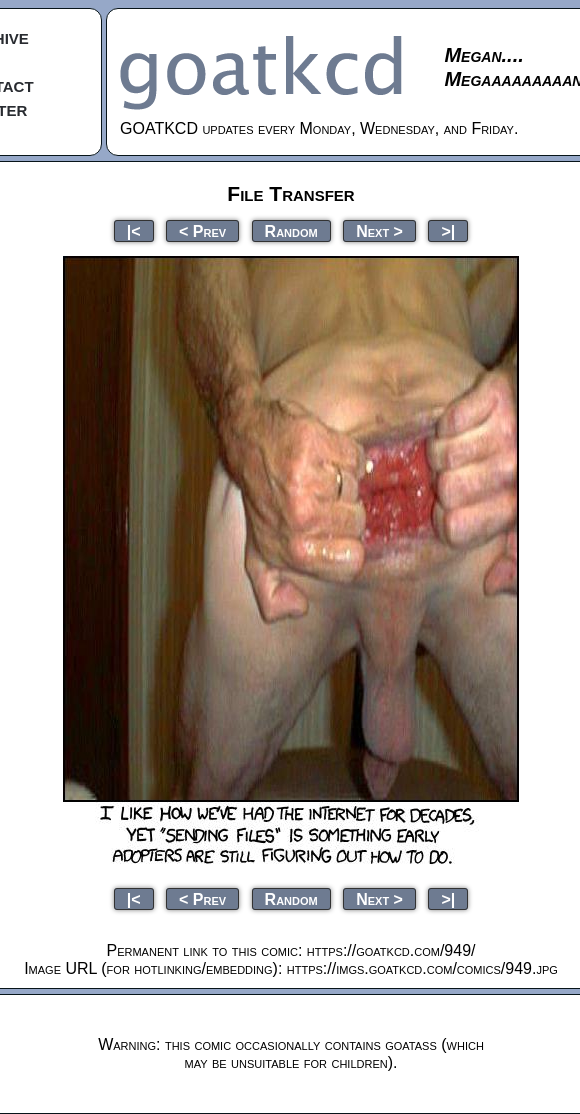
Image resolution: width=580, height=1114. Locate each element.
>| (448, 230)
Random (291, 230)
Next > (379, 230)
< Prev (202, 230)
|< (134, 230)
